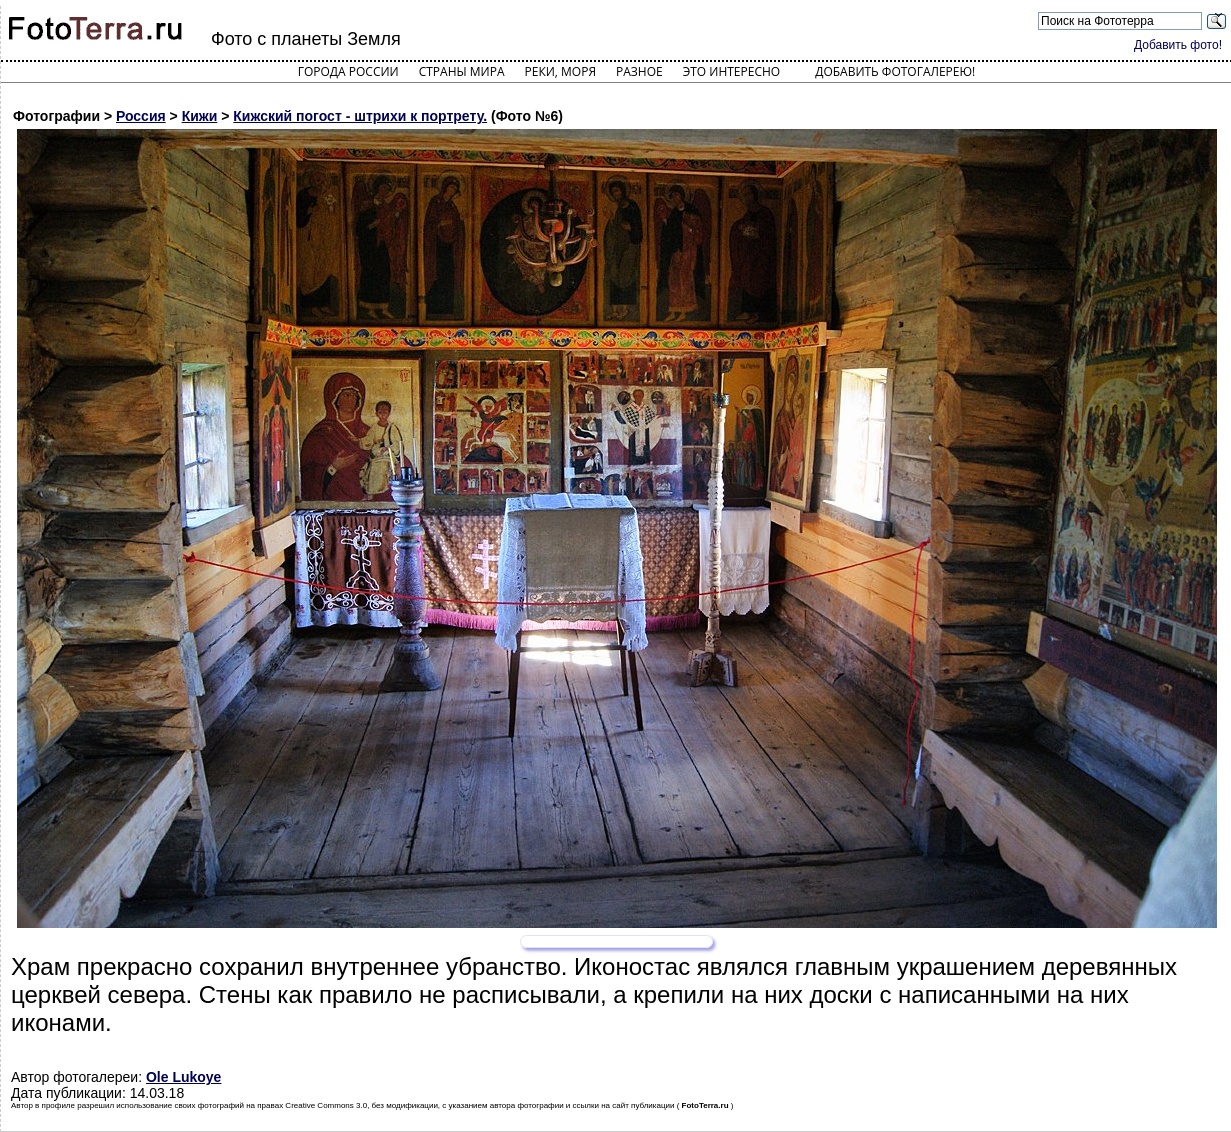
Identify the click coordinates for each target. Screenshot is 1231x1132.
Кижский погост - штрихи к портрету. (360, 116)
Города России (348, 71)
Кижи (200, 116)
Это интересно (732, 71)
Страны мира (462, 71)
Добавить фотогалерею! (895, 71)
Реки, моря (560, 71)
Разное (639, 71)
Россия (141, 116)
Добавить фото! (1178, 45)
